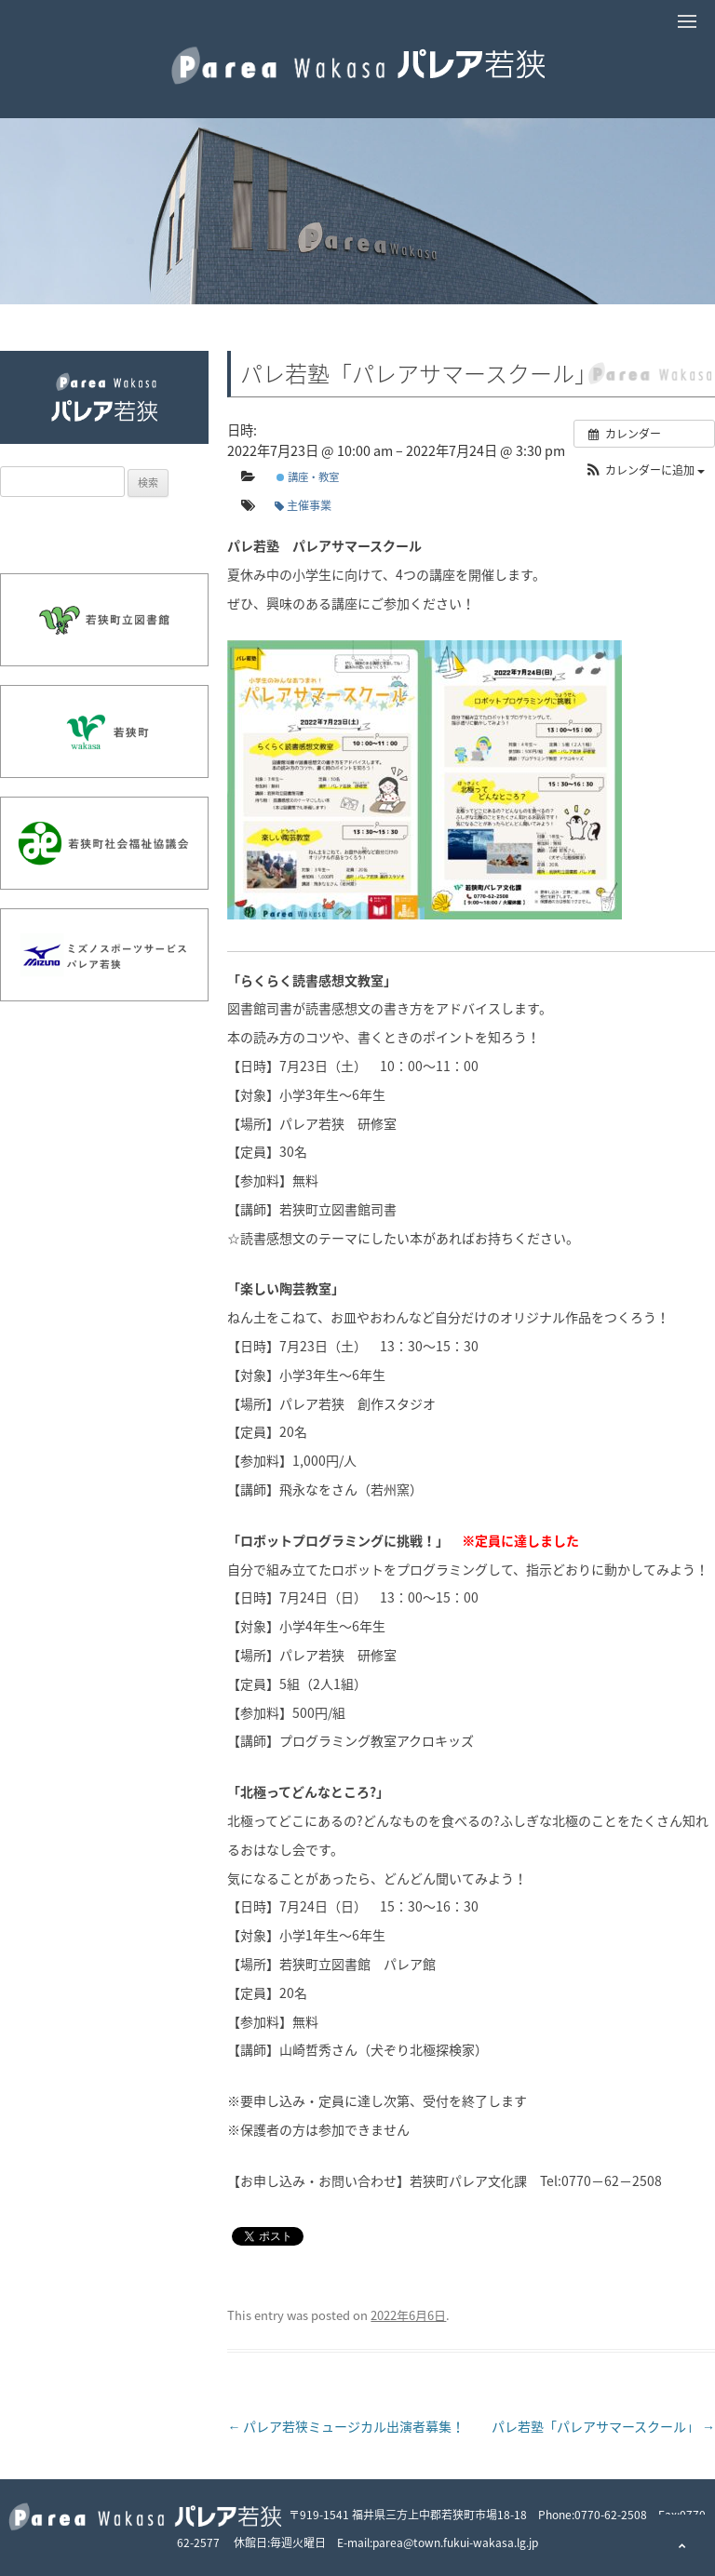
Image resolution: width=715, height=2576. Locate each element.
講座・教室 (308, 477)
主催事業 (303, 505)
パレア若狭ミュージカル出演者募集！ (346, 2426)
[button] (644, 470)
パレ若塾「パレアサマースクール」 (603, 2426)
